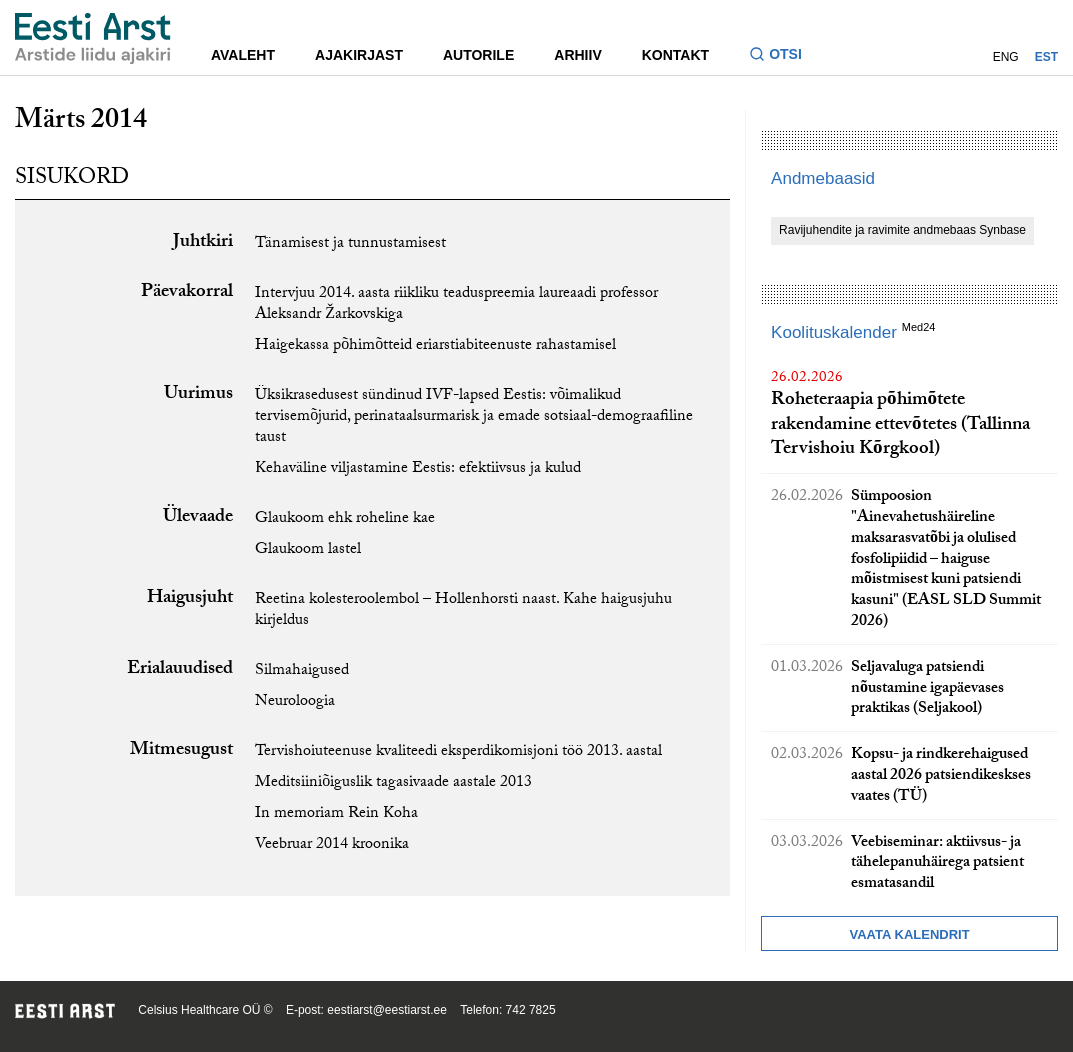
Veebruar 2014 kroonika (332, 845)
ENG (1006, 57)
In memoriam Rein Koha (336, 814)
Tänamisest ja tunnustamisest (350, 244)
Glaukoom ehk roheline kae (345, 519)
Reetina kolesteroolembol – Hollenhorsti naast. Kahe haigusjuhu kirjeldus (463, 611)
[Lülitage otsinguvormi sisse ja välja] (783, 56)
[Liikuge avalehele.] (93, 38)
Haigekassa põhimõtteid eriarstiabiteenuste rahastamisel (435, 346)
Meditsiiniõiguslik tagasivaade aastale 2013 (393, 783)
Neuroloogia (295, 702)
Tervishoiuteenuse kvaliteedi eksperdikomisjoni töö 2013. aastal (458, 752)
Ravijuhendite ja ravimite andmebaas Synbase (902, 230)
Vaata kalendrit (909, 934)
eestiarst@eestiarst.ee (387, 1010)
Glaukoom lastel (308, 550)
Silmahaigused (302, 671)
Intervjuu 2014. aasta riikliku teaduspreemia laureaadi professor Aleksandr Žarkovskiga (456, 305)
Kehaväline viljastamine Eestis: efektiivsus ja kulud (418, 469)
